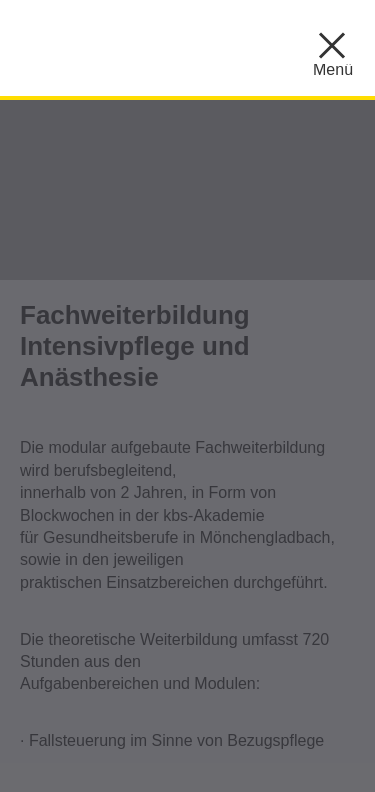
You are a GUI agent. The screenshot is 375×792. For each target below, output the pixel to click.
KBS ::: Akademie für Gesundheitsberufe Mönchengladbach (180, 45)
